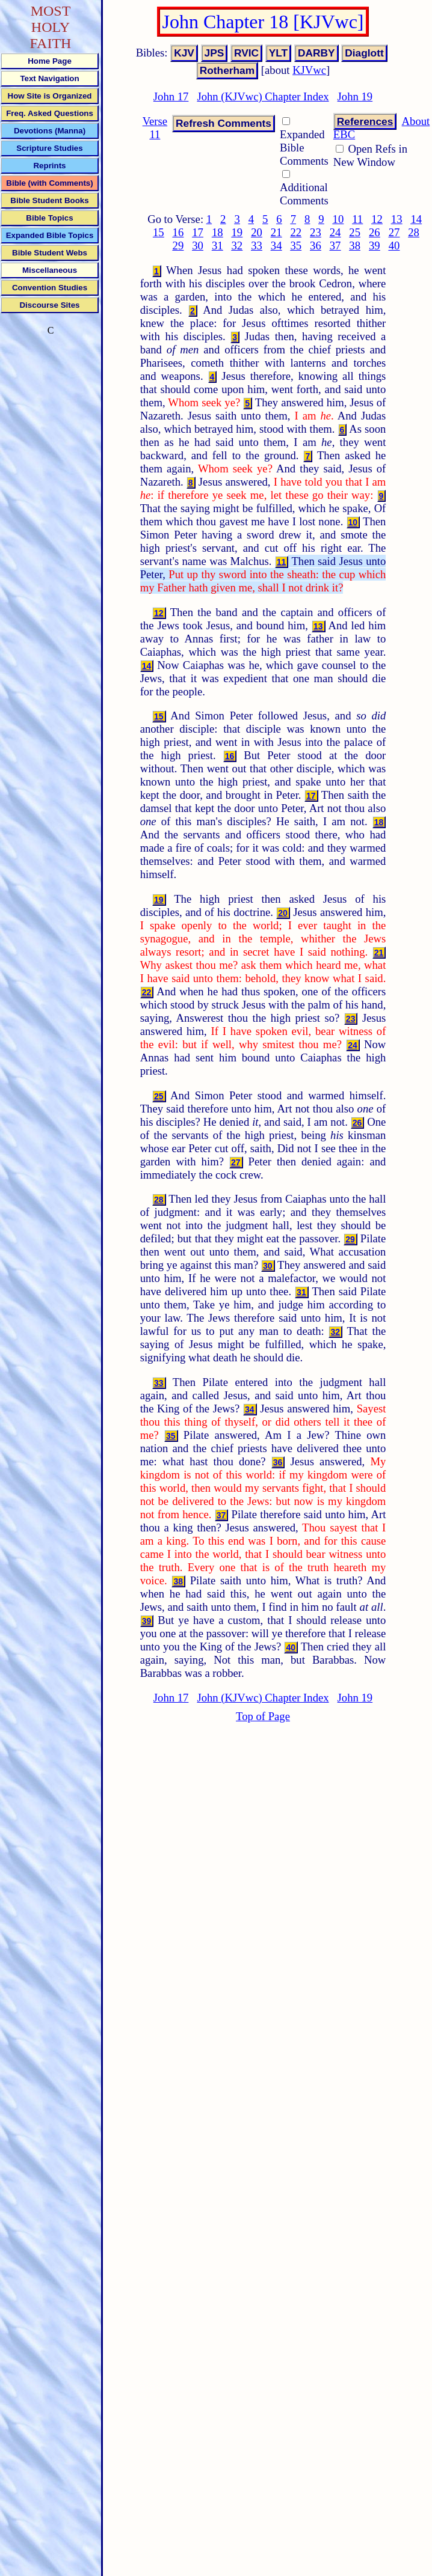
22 (295, 232)
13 (397, 219)
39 (374, 245)
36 (315, 245)
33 (256, 245)
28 (413, 232)
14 (416, 219)
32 (237, 245)
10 (338, 219)
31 (217, 245)
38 (354, 245)
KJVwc (309, 70)
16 (178, 232)
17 (197, 232)
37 (335, 245)
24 (335, 232)
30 (197, 245)
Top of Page (263, 1716)
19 (237, 232)
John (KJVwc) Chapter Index (263, 96)
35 (295, 245)
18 (217, 232)
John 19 (355, 96)
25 (354, 232)
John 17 (171, 96)
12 (377, 219)
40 (394, 245)
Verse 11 (155, 128)
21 (276, 232)
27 (394, 232)
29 (178, 245)
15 (158, 232)
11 (357, 219)
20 (256, 232)
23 (315, 232)
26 (374, 232)
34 (276, 245)
